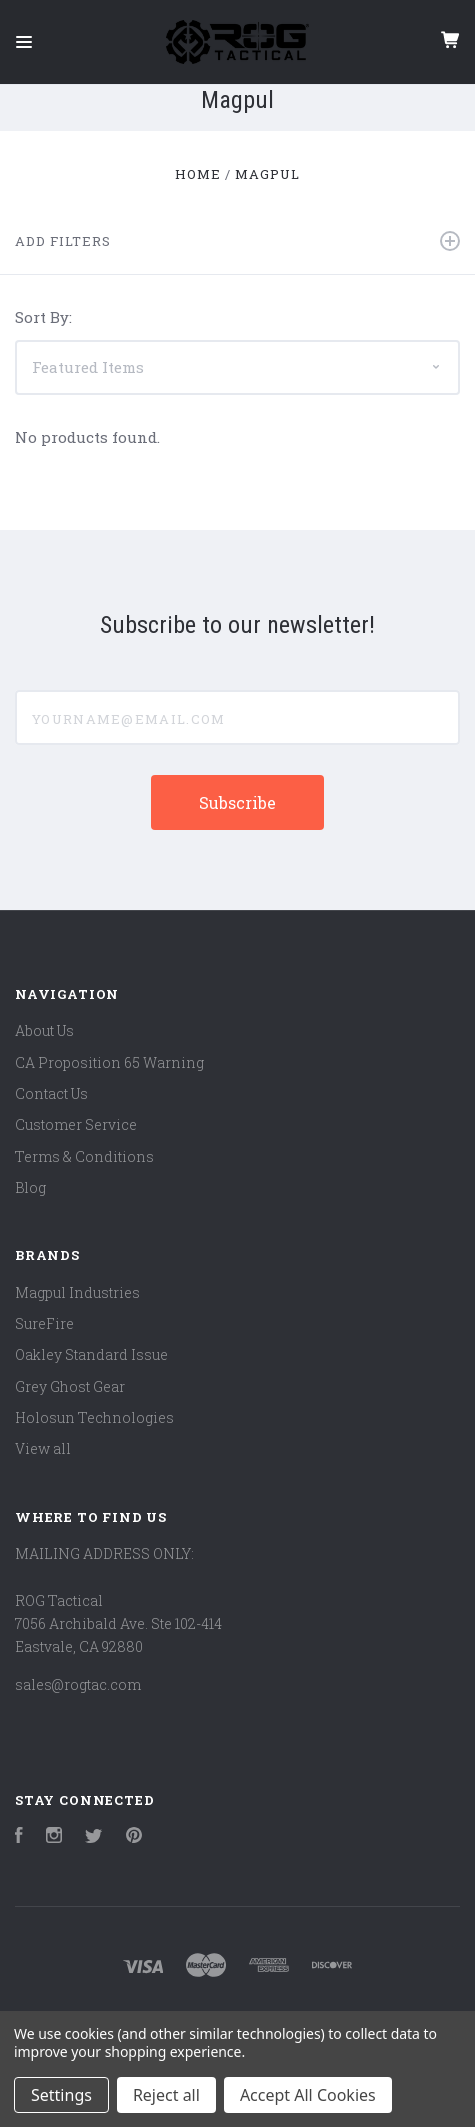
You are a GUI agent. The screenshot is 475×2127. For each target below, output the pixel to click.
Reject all (166, 2095)
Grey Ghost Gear (70, 1386)
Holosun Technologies (94, 1417)
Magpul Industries (77, 1292)
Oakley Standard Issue (91, 1354)
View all (43, 1448)
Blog (30, 1187)
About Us (44, 1030)
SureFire (44, 1323)
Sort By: (43, 317)
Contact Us (51, 1093)
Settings (61, 2095)
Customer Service (76, 1124)
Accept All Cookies (308, 2095)
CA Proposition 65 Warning (109, 1062)
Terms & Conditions (84, 1156)
